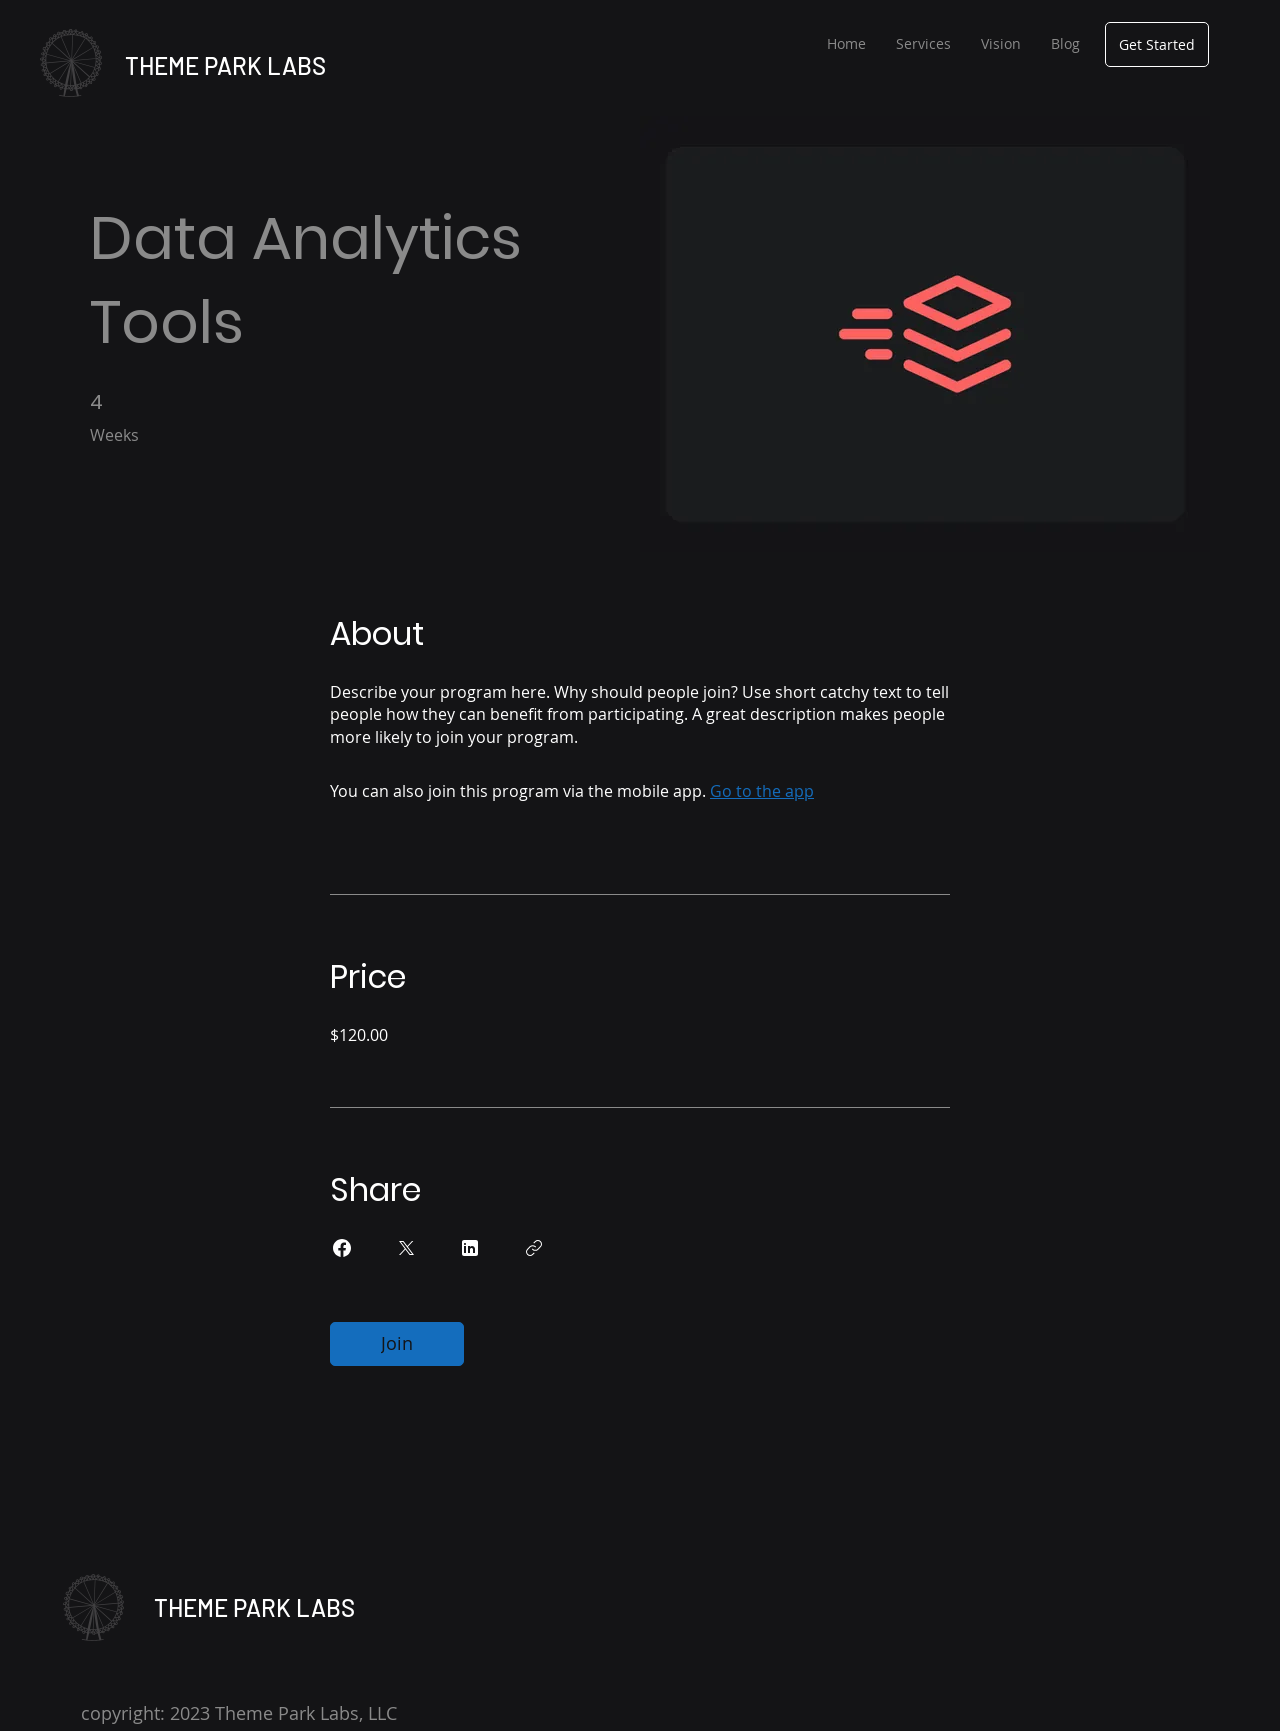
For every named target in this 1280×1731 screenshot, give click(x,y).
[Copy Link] (534, 1248)
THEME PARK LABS (225, 65)
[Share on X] (406, 1248)
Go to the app (762, 791)
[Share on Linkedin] (470, 1248)
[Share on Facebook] (342, 1248)
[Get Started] (1157, 44)
